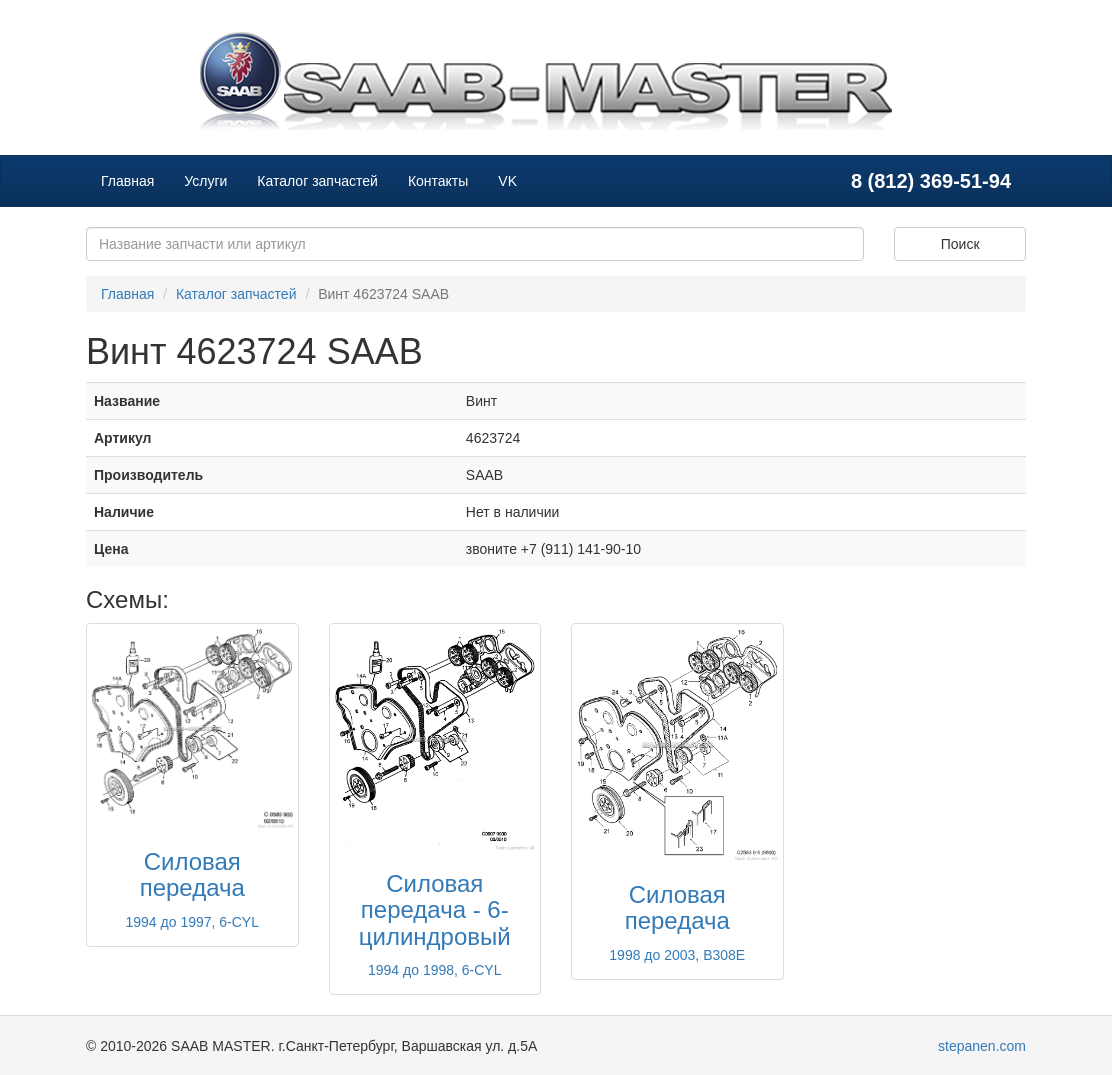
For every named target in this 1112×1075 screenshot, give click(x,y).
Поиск (960, 244)
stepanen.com (982, 1046)
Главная (127, 181)
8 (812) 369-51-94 (931, 181)
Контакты (438, 181)
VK (507, 181)
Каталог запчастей (317, 181)
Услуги (205, 181)
